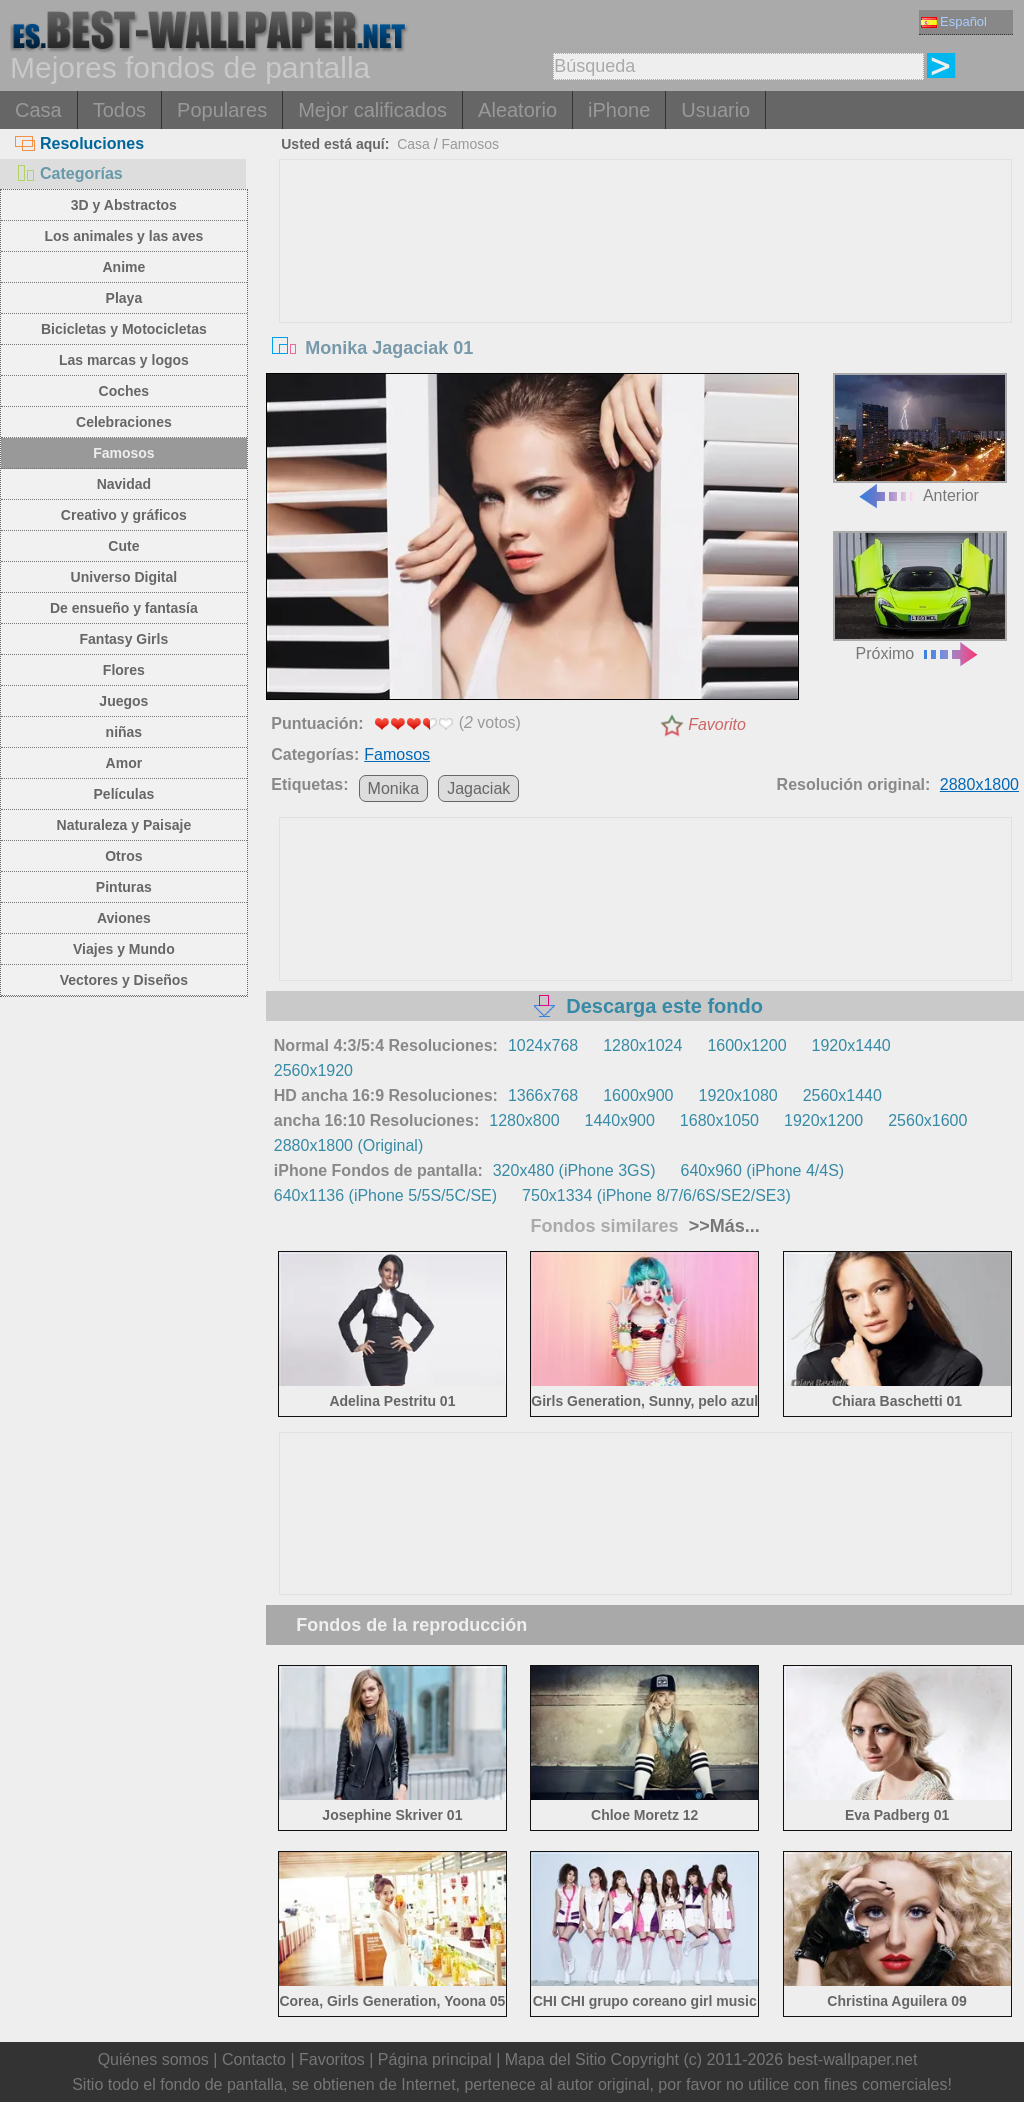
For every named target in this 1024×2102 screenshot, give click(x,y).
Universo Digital (124, 577)
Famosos (123, 453)
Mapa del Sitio (555, 2059)
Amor (124, 763)
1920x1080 (737, 1095)
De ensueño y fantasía (124, 608)
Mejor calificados (372, 110)
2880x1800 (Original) (348, 1145)
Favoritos (332, 2059)
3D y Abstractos (124, 205)
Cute (123, 546)
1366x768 (543, 1095)
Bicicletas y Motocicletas (124, 329)
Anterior (920, 438)
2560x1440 (842, 1095)
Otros (123, 856)
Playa (124, 298)
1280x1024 (642, 1045)
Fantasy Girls (124, 639)
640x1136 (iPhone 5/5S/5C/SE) (385, 1195)
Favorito (717, 724)
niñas (124, 732)
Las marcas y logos (124, 360)
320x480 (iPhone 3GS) (574, 1170)
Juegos (123, 701)
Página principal (435, 2059)
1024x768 (543, 1045)
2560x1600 (927, 1120)
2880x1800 (979, 784)
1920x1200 (823, 1120)
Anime (123, 267)
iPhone (619, 110)
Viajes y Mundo (124, 949)
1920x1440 (851, 1045)
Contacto (254, 2059)
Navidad (124, 484)
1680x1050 (719, 1120)
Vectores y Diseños (124, 980)
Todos (119, 110)
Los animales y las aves (123, 236)
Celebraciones (124, 422)
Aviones (124, 918)
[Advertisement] (645, 310)
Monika (394, 788)
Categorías (69, 173)
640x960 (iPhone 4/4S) (763, 1170)
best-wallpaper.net (853, 2059)
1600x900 (638, 1095)
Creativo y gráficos (124, 515)
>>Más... (722, 1226)
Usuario (715, 110)
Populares (222, 110)
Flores (124, 670)
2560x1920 (313, 1070)
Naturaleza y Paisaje (124, 825)
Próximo (920, 596)
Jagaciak (478, 788)
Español (954, 21)
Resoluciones (79, 143)
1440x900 (620, 1120)
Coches (124, 391)
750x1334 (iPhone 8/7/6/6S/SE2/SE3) (656, 1195)
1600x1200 (746, 1045)
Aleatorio (517, 110)
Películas (124, 794)
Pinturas (124, 887)
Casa (38, 110)
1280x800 (524, 1120)
